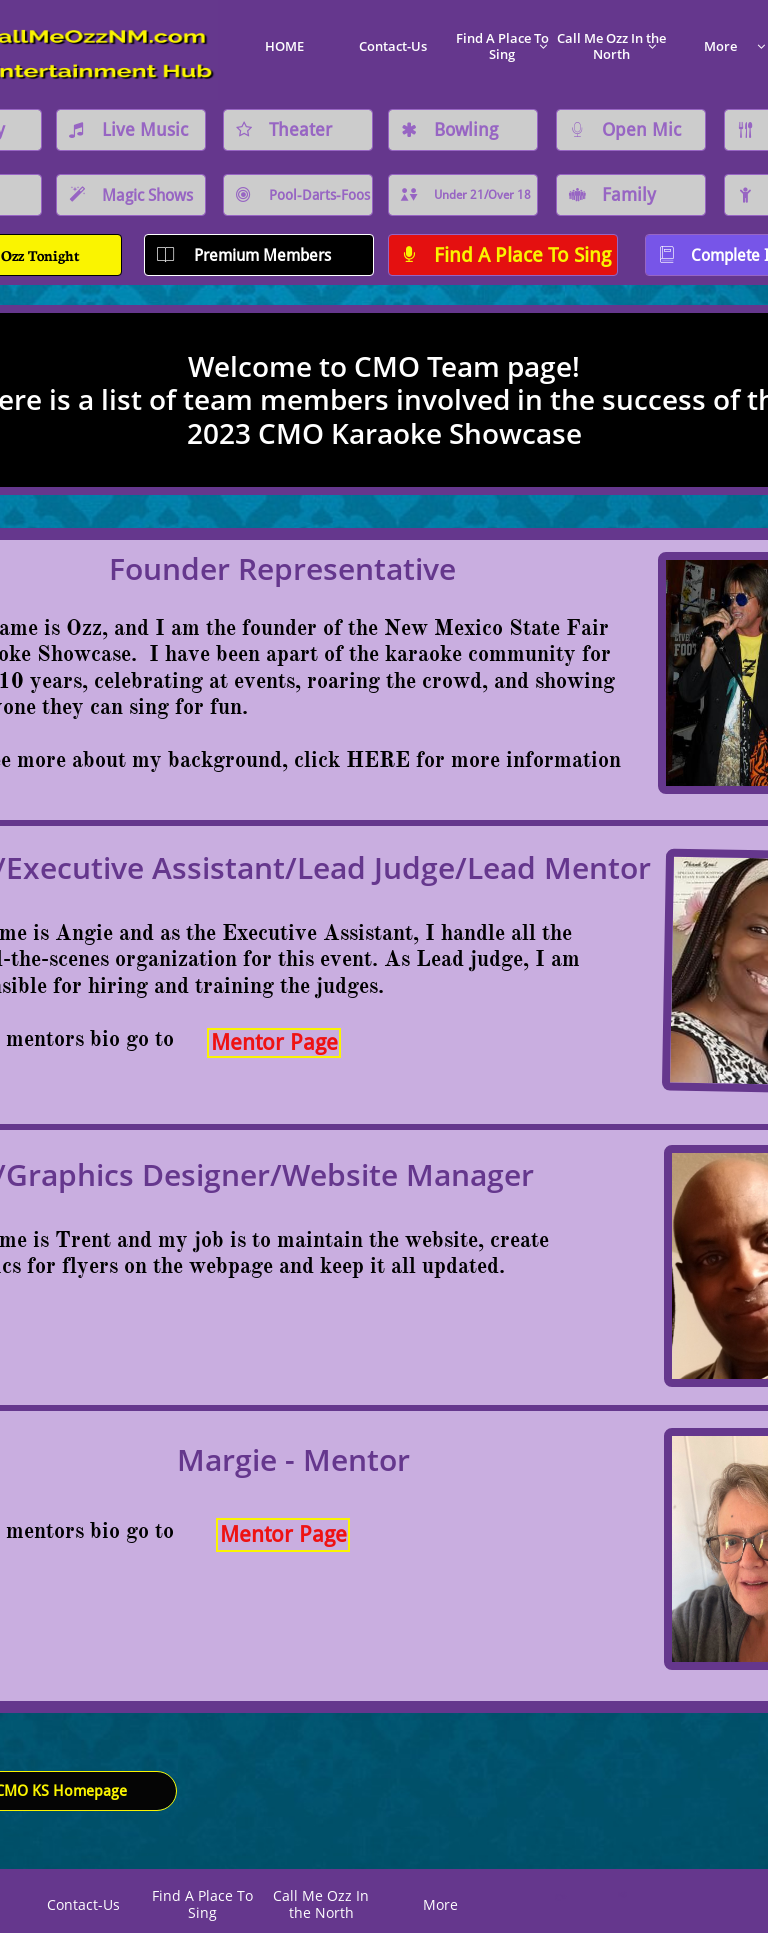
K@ (621, 1894)
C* (560, 1897)
